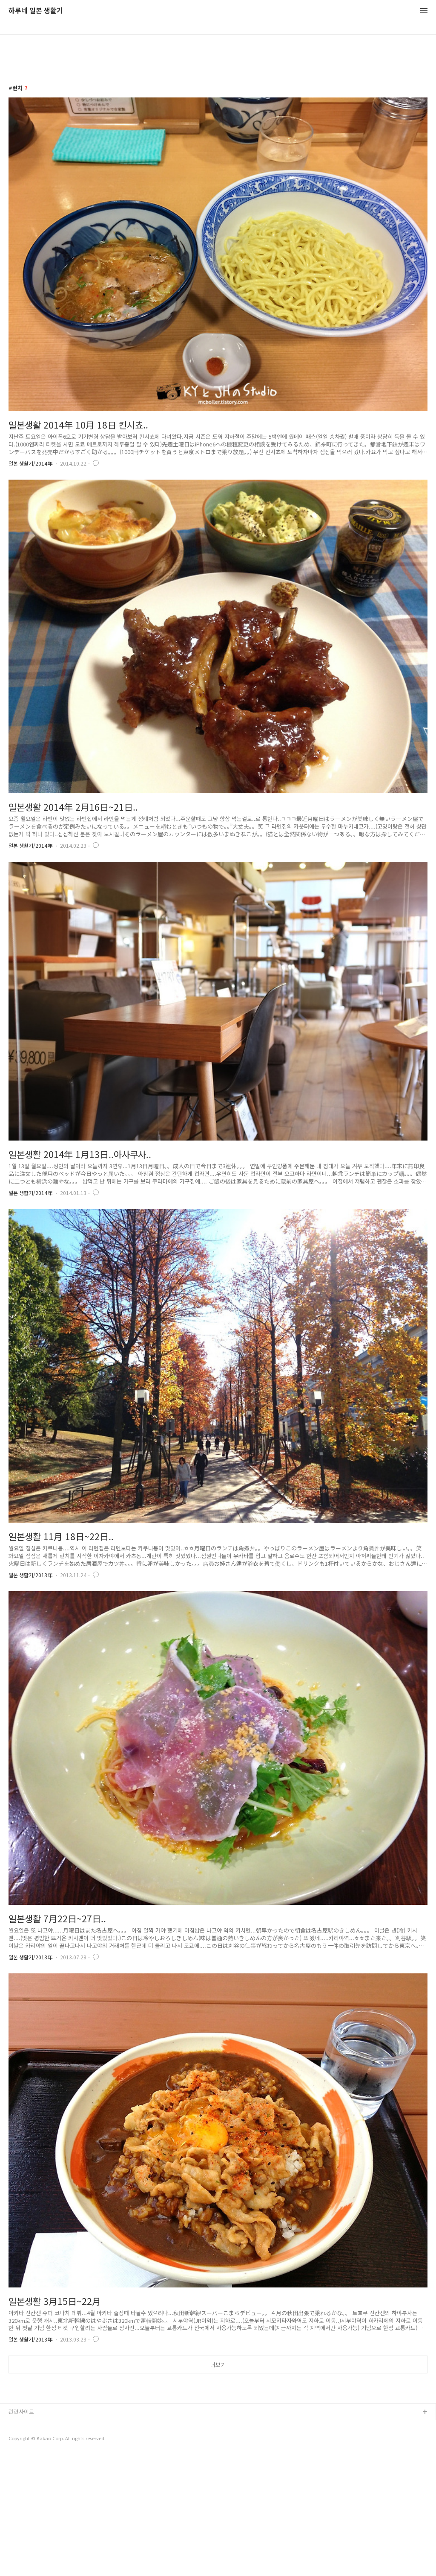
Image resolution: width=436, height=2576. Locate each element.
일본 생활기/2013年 (30, 1574)
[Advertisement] (218, 2445)
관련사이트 (21, 2531)
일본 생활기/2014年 (30, 463)
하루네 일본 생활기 (36, 10)
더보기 (218, 2365)
